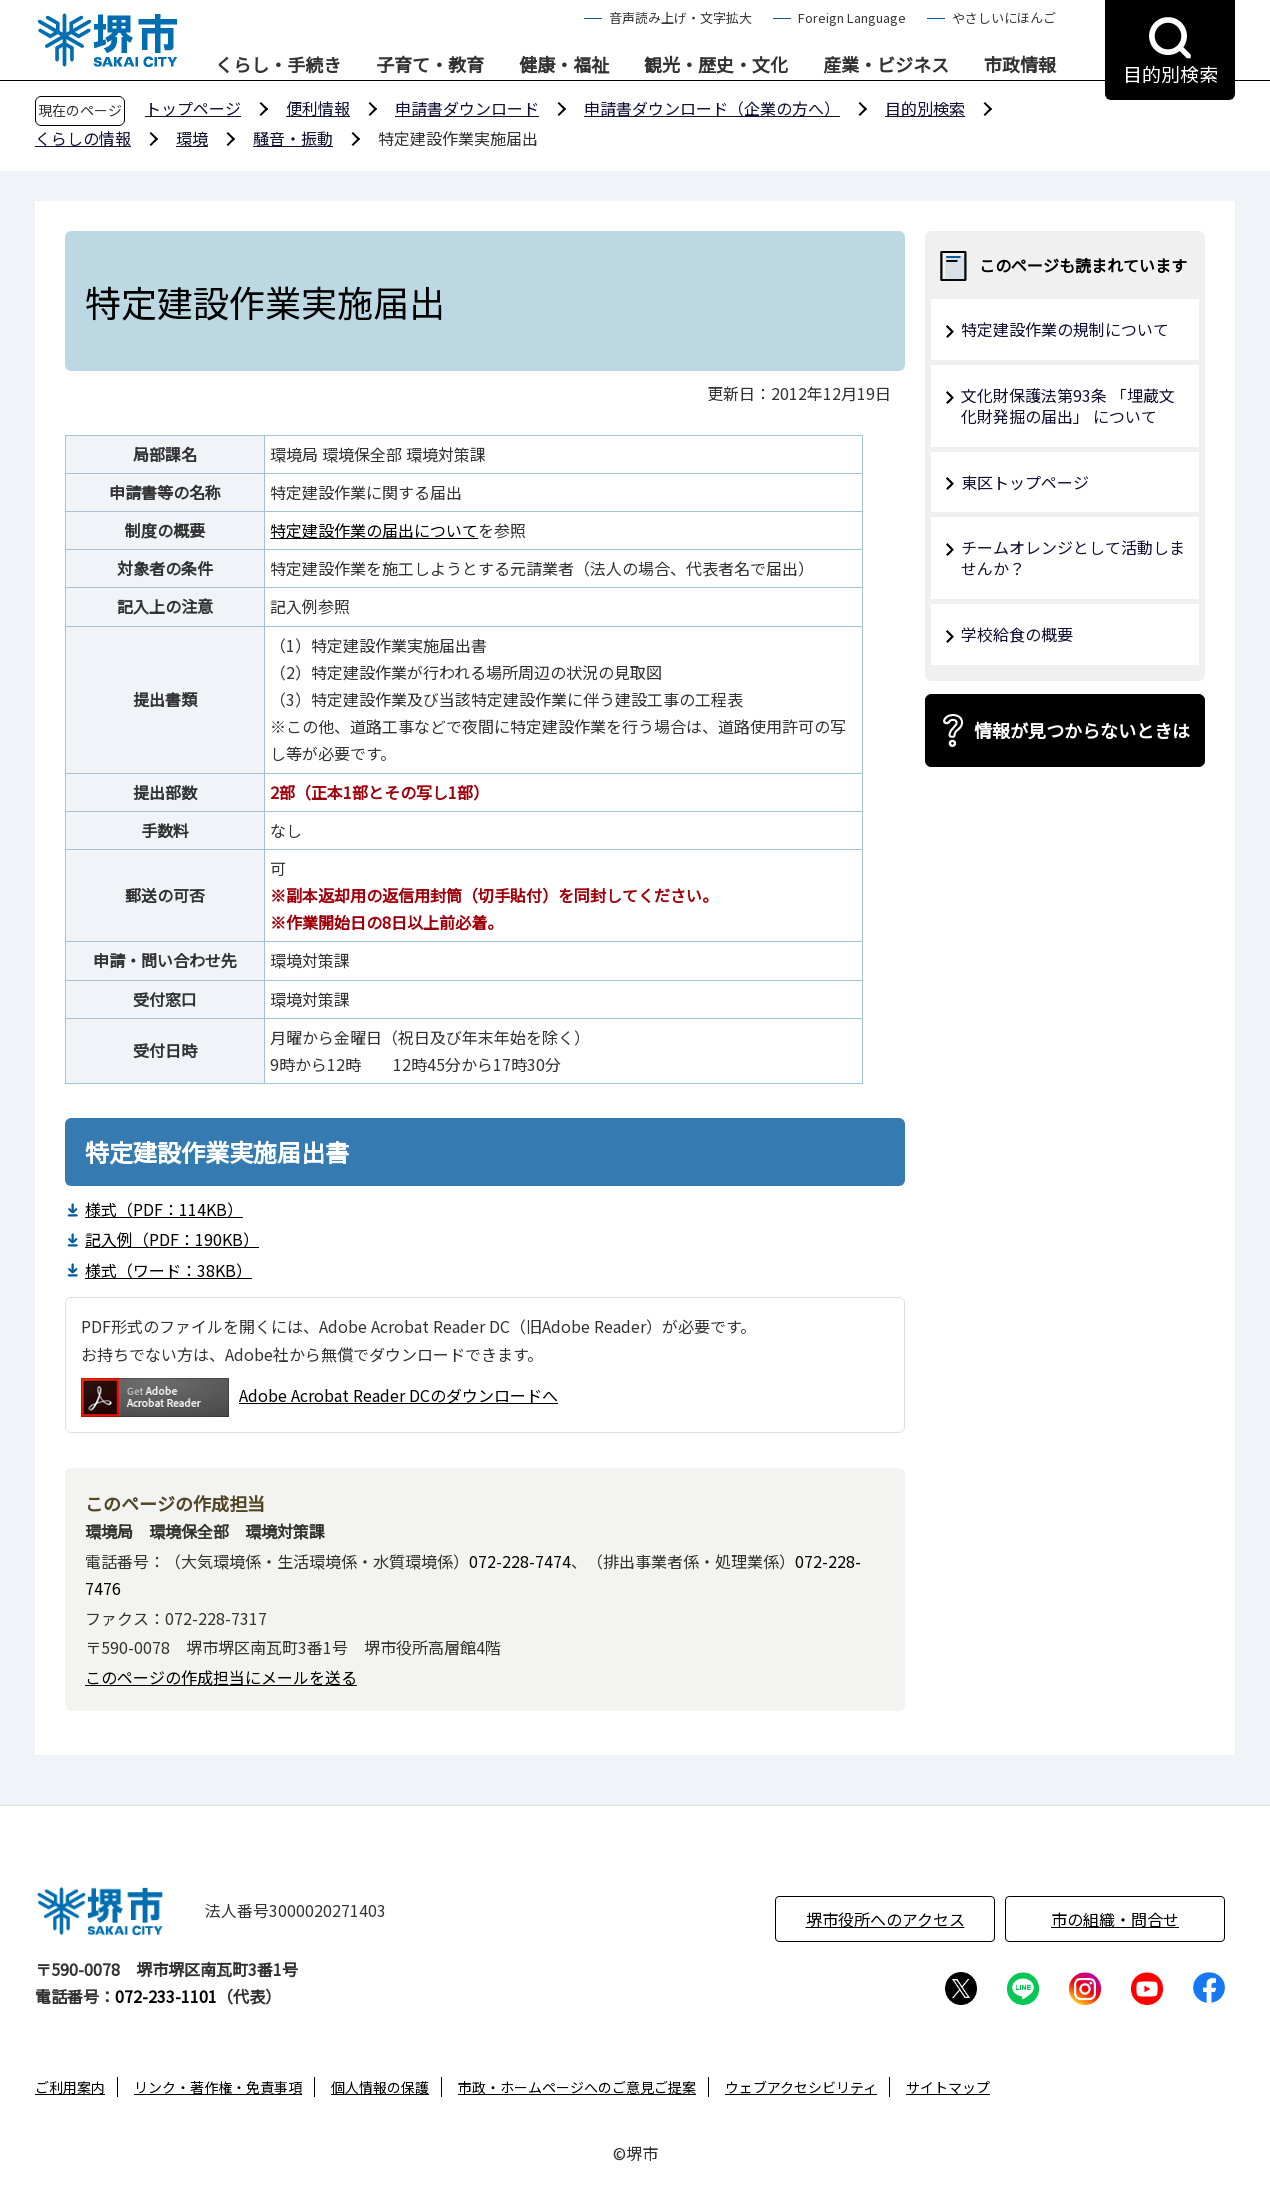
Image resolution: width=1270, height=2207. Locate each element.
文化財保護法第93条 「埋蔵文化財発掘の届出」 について (1068, 405)
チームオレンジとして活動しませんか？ (1073, 557)
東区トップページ (1025, 482)
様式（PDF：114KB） (164, 1209)
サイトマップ (948, 2087)
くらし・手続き (278, 65)
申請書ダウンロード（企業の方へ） (712, 108)
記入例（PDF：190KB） (172, 1239)
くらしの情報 (83, 138)
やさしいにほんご (1004, 17)
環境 (192, 138)
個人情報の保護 (380, 2087)
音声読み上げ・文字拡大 (680, 17)
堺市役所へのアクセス (885, 1919)
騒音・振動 (293, 138)
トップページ (193, 108)
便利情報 (318, 108)
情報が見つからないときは (1082, 730)
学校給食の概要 (1017, 634)
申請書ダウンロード (467, 108)
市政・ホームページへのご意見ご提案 (577, 2087)
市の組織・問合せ (1115, 1919)
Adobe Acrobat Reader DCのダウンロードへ (319, 1397)
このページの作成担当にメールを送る (221, 1677)
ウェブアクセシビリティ (801, 2087)
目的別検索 (925, 108)
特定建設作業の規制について (1065, 329)
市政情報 (1020, 65)
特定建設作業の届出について (374, 530)
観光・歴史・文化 (716, 65)
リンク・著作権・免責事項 (218, 2087)
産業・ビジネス (886, 65)
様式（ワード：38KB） (168, 1270)
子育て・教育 (430, 65)
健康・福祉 (564, 65)
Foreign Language (852, 17)
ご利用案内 (70, 2087)
